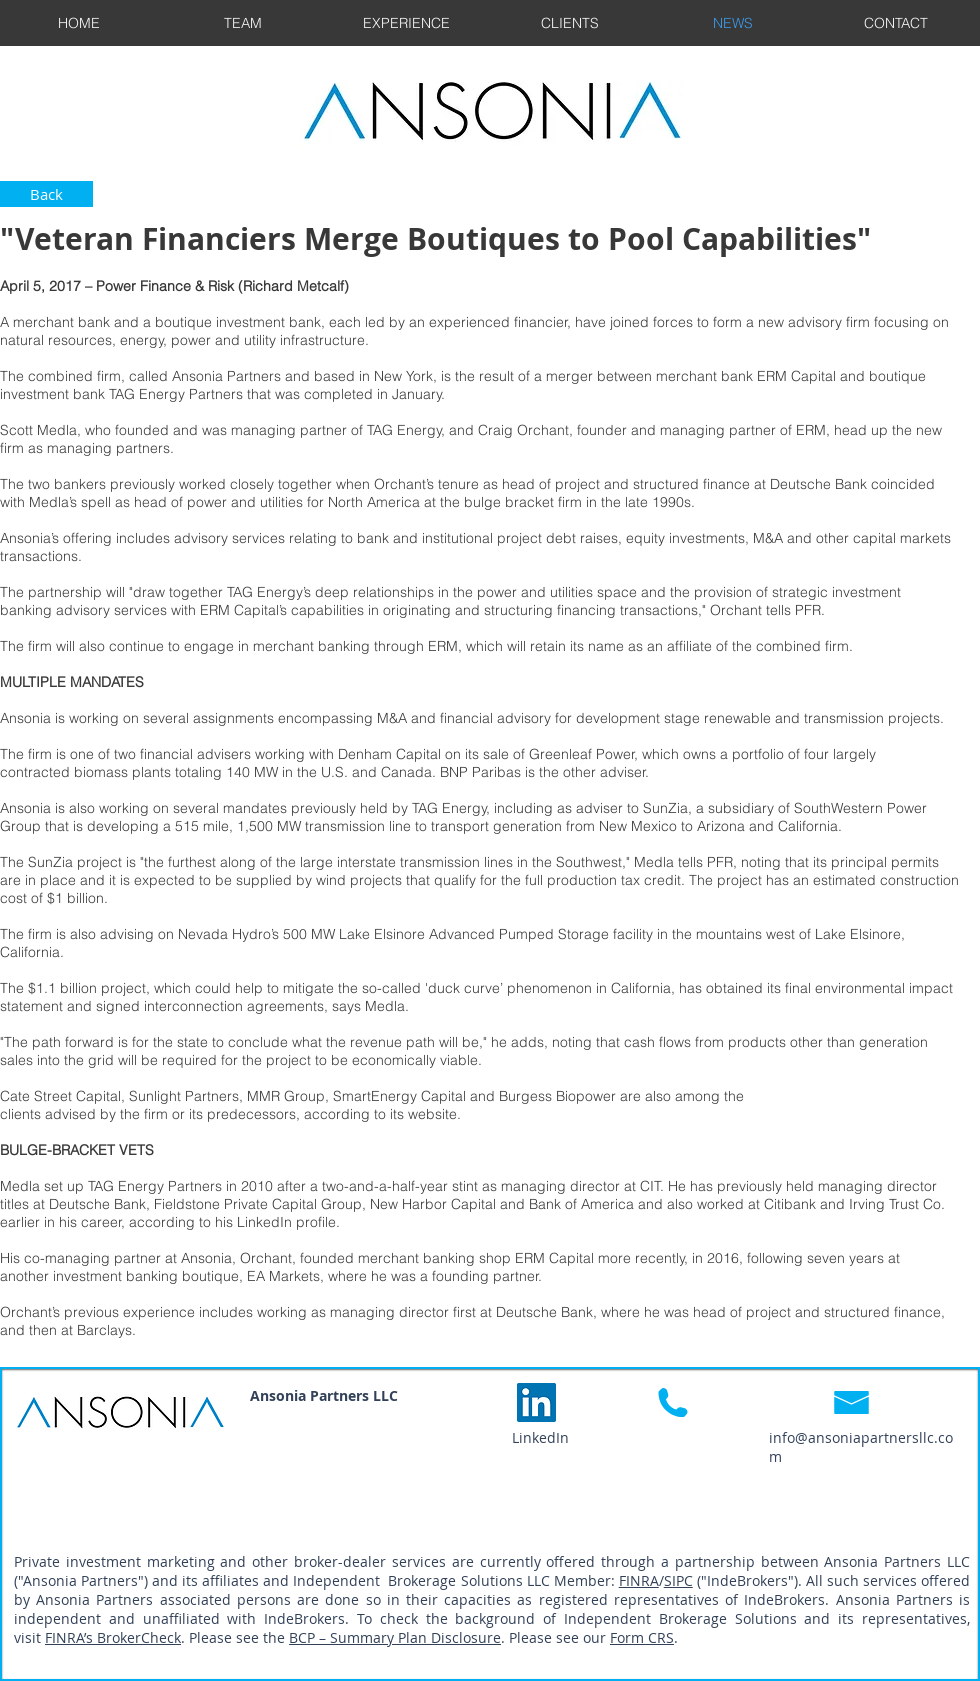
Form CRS (642, 1637)
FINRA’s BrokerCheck (113, 1637)
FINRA (639, 1580)
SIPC (678, 1580)
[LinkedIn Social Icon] (536, 1402)
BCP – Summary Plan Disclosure (395, 1637)
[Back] (46, 194)
